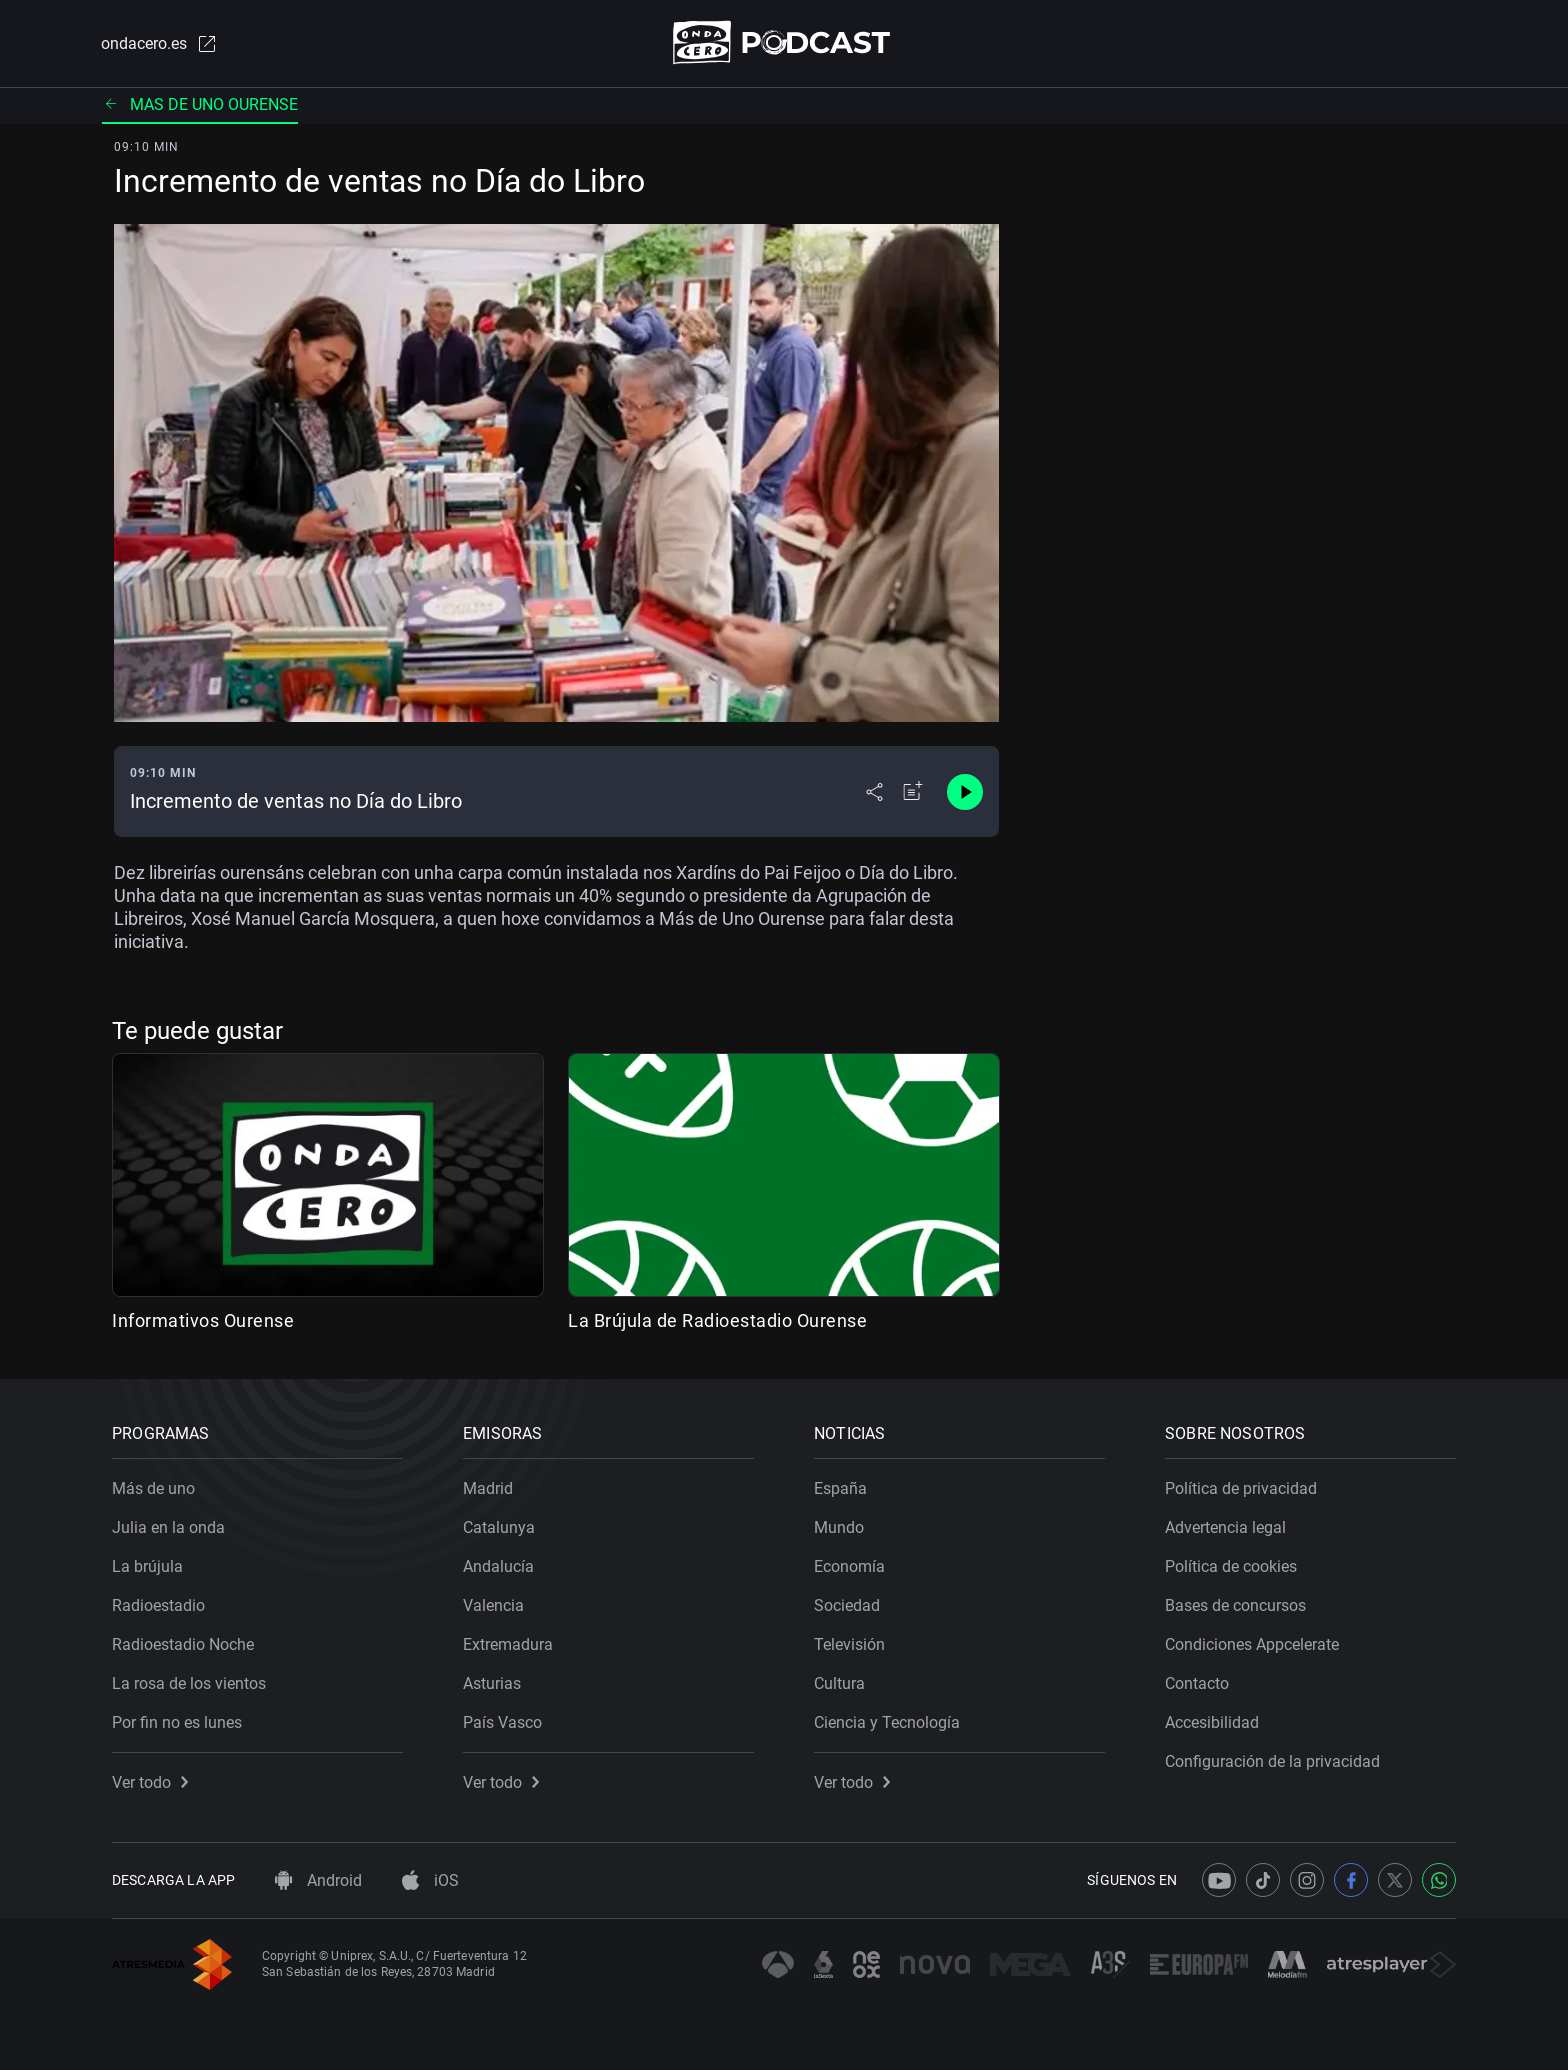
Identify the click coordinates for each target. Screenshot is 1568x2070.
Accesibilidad (1212, 1722)
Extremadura (508, 1644)
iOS (430, 1880)
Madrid (488, 1488)
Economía (849, 1566)
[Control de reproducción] (965, 792)
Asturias (492, 1683)
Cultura (839, 1683)
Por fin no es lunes (177, 1722)
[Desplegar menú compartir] (874, 792)
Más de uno (153, 1488)
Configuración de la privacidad (1272, 1761)
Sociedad (847, 1605)
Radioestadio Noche (183, 1644)
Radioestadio (158, 1605)
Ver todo (150, 1782)
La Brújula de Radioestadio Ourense (717, 1320)
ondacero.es (160, 44)
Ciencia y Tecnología (887, 1722)
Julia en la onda (168, 1527)
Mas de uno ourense (200, 104)
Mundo (839, 1527)
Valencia (493, 1605)
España (840, 1488)
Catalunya (499, 1527)
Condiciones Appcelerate (1252, 1644)
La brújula (147, 1566)
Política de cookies (1231, 1566)
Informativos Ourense (203, 1320)
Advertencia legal (1225, 1527)
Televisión (849, 1644)
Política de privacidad (1241, 1488)
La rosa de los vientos (189, 1683)
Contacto (1197, 1683)
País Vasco (502, 1722)
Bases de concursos (1235, 1605)
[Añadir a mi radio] (913, 792)
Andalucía (498, 1566)
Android (318, 1880)
